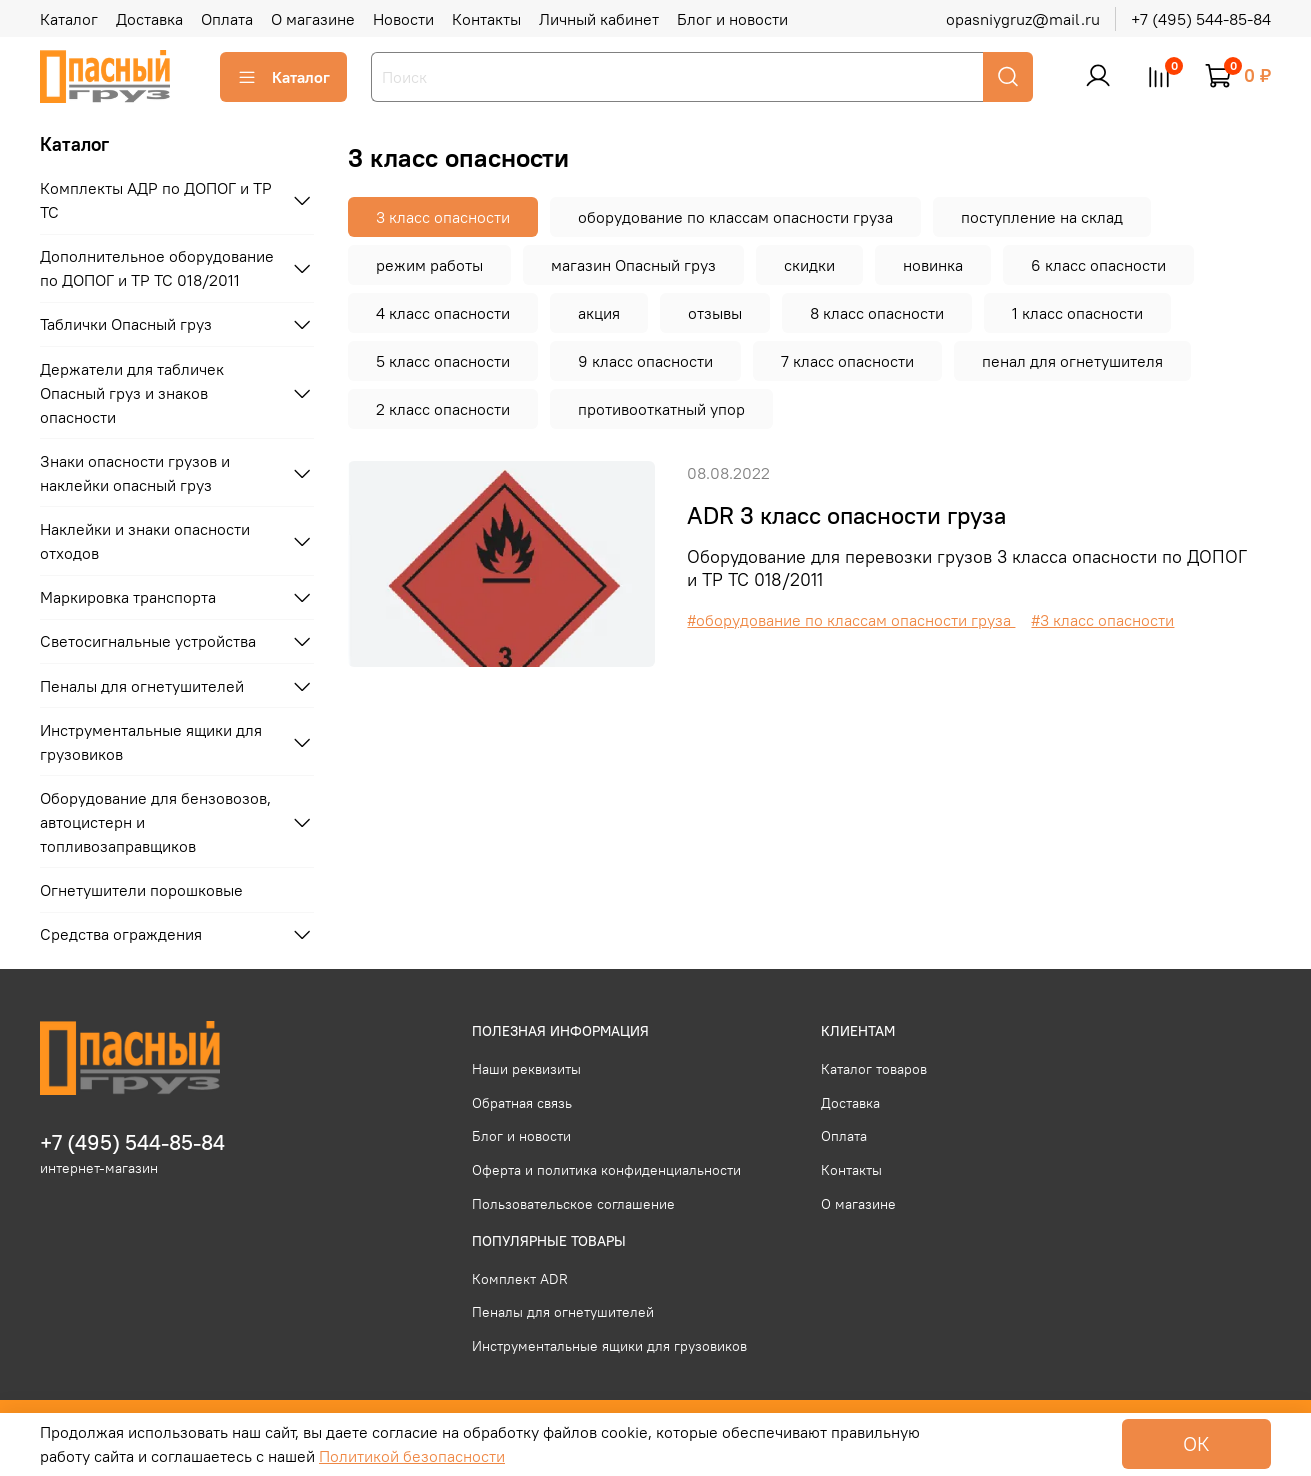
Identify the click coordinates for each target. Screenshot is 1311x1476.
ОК (1196, 1443)
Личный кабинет (599, 19)
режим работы (429, 265)
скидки (809, 265)
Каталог (69, 19)
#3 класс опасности (1102, 620)
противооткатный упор (661, 409)
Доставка (149, 19)
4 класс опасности (443, 313)
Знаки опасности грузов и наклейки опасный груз (135, 473)
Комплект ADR (520, 1279)
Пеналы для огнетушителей (142, 686)
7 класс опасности (847, 361)
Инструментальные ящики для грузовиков (151, 742)
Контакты (486, 19)
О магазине (313, 19)
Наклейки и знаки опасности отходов (145, 541)
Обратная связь (522, 1103)
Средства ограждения (121, 934)
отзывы (715, 313)
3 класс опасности (443, 217)
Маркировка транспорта (128, 597)
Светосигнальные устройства (148, 641)
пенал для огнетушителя (1072, 361)
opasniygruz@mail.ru (1023, 19)
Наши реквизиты (526, 1069)
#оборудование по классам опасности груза (851, 620)
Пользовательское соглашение (573, 1204)
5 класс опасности (443, 361)
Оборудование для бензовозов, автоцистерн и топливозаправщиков (155, 822)
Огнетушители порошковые (141, 890)
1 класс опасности (1077, 313)
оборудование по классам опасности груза (735, 217)
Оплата (227, 19)
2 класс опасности (443, 409)
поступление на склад (1042, 217)
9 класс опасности (645, 361)
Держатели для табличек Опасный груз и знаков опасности (132, 393)
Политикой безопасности (412, 1456)
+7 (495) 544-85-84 (1201, 19)
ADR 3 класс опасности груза (846, 515)
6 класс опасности (1098, 265)
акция (599, 313)
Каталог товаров (874, 1069)
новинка (933, 265)
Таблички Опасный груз (126, 324)
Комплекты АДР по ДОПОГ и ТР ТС (156, 200)
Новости (403, 19)
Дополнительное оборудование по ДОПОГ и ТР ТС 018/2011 (157, 268)
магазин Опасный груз (633, 265)
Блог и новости (732, 19)
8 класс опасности (877, 313)
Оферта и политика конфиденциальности (606, 1170)
